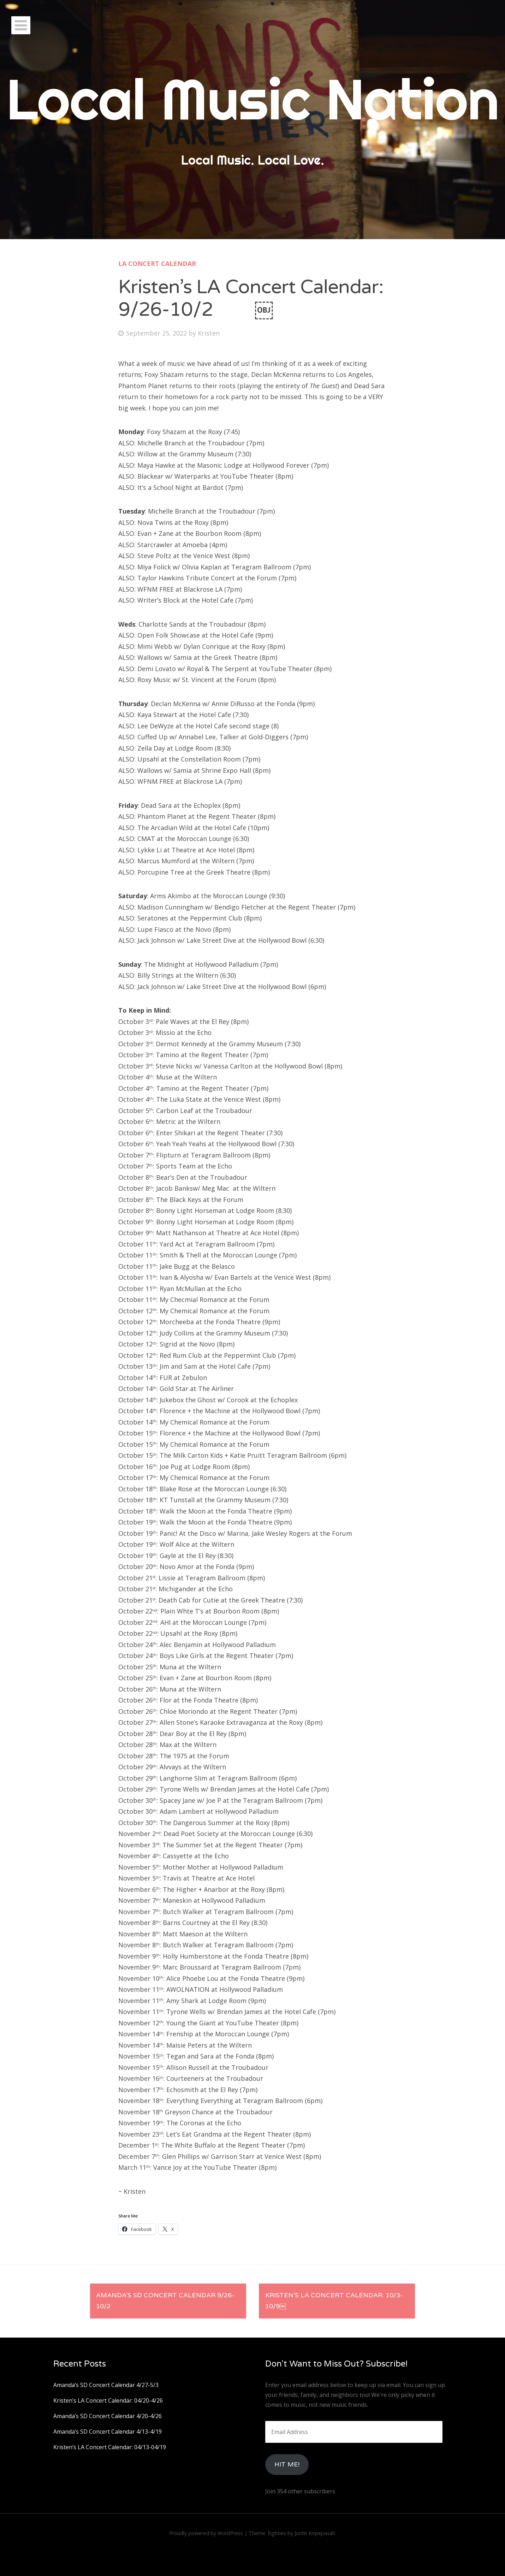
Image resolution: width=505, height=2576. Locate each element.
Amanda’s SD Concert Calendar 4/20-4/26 (107, 2416)
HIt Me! (286, 2464)
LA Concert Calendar (157, 263)
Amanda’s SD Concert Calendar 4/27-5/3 (106, 2385)
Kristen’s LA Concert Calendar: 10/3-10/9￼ (334, 2300)
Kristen (209, 333)
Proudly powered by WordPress (206, 2533)
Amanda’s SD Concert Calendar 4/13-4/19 (107, 2431)
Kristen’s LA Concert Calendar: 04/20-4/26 (108, 2400)
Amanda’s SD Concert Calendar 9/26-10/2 (165, 2300)
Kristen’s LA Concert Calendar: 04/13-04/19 (109, 2447)
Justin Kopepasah (315, 2533)
